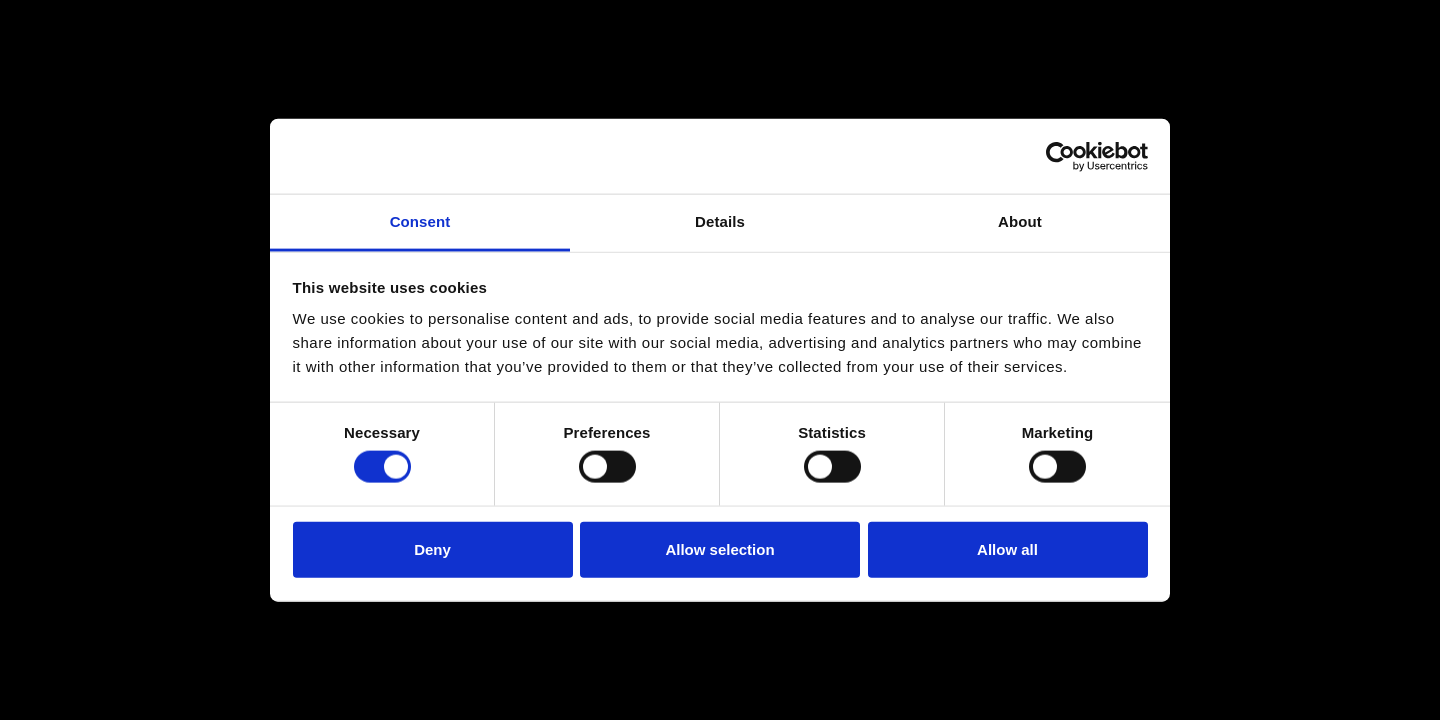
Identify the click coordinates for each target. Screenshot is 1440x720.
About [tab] (1020, 221)
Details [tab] (720, 221)
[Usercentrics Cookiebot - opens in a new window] (1060, 156)
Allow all (1007, 548)
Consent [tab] (420, 221)
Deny (432, 548)
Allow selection (719, 548)
